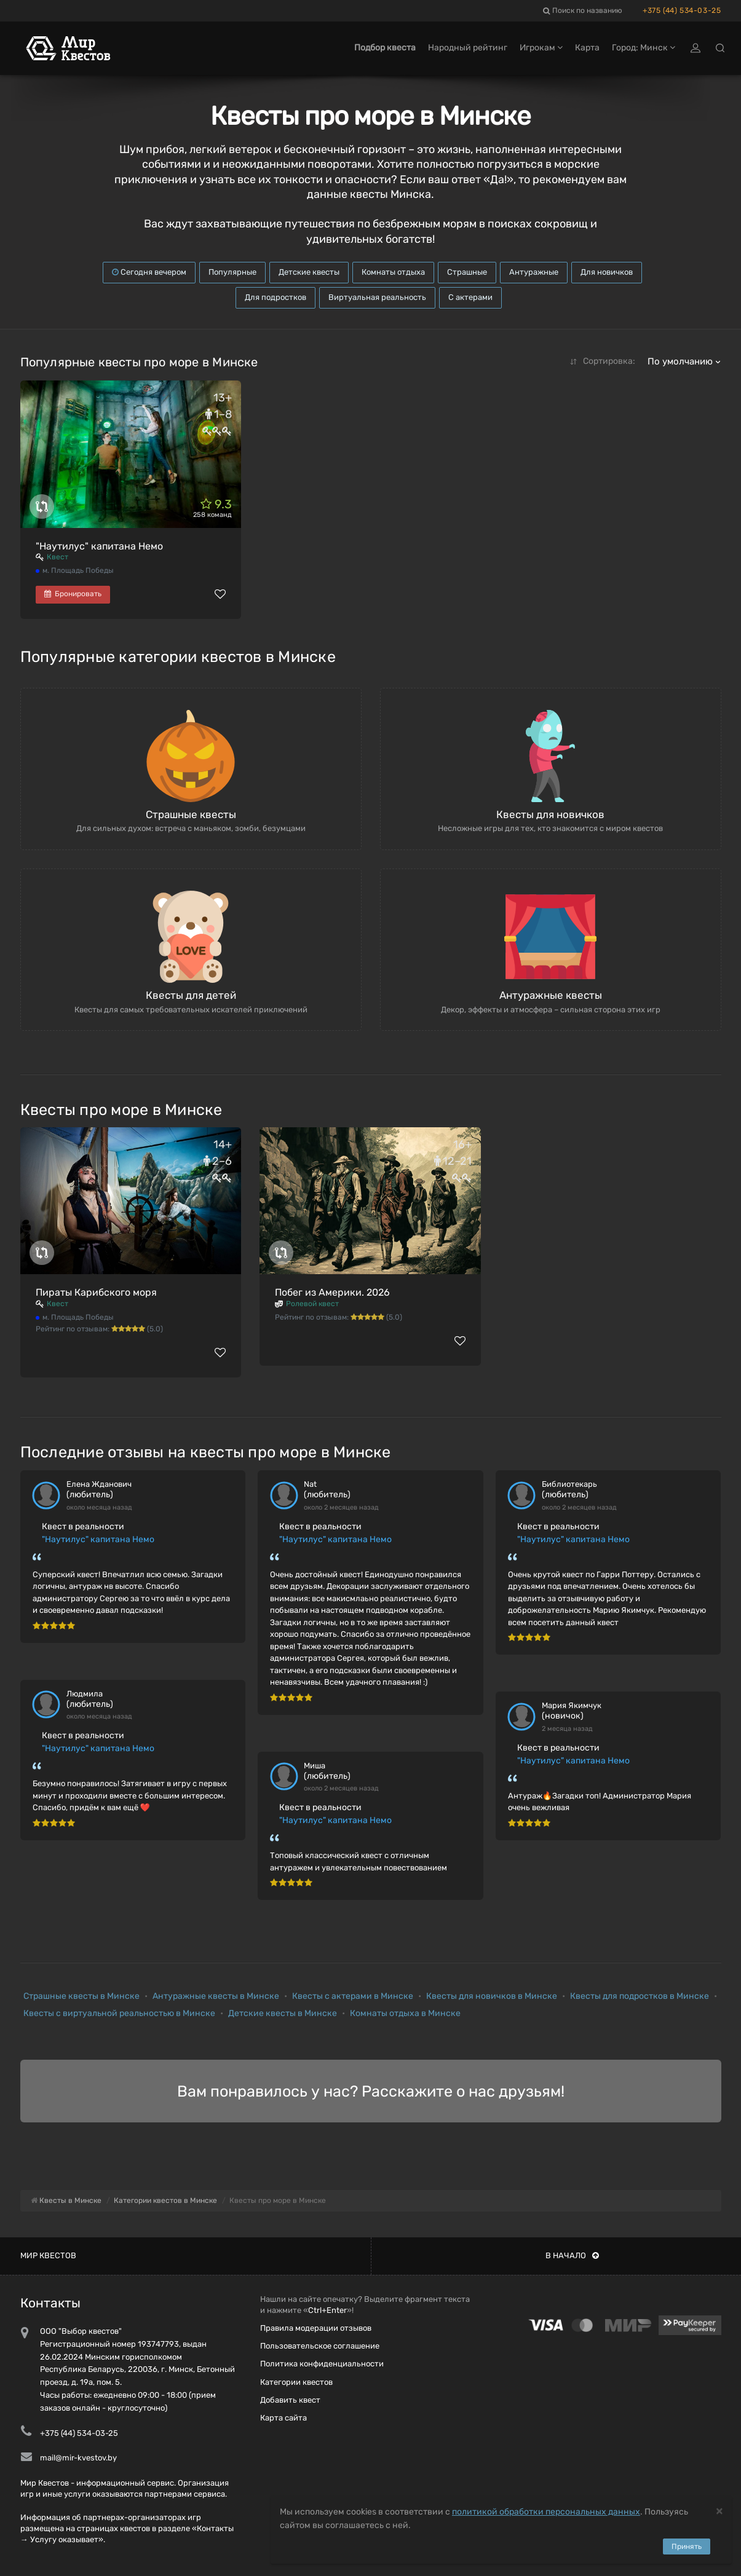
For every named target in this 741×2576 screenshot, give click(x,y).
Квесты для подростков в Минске (639, 1996)
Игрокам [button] (541, 47)
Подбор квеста (385, 47)
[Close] (719, 2510)
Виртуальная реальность (377, 297)
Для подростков (275, 297)
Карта (587, 47)
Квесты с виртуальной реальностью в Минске (119, 2013)
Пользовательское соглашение (319, 2345)
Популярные (232, 272)
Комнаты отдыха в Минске (405, 2013)
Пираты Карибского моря (96, 1292)
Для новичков (607, 272)
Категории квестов (296, 2382)
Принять (687, 2546)
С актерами (470, 297)
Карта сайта (283, 2417)
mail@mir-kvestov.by (78, 2457)
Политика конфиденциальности (322, 2363)
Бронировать (72, 593)
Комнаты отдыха (393, 272)
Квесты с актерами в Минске (352, 1996)
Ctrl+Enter (327, 2310)
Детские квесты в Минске (282, 2013)
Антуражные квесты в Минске (216, 1996)
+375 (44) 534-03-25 (682, 10)
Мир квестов (48, 2255)
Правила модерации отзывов (315, 2328)
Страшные (467, 272)
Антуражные (533, 272)
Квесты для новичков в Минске (491, 1996)
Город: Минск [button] (643, 47)
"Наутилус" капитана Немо (99, 546)
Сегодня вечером (149, 272)
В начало (572, 2255)
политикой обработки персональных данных (546, 2512)
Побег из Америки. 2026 (332, 1292)
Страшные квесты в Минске (81, 1996)
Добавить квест (290, 2400)
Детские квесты (309, 272)
